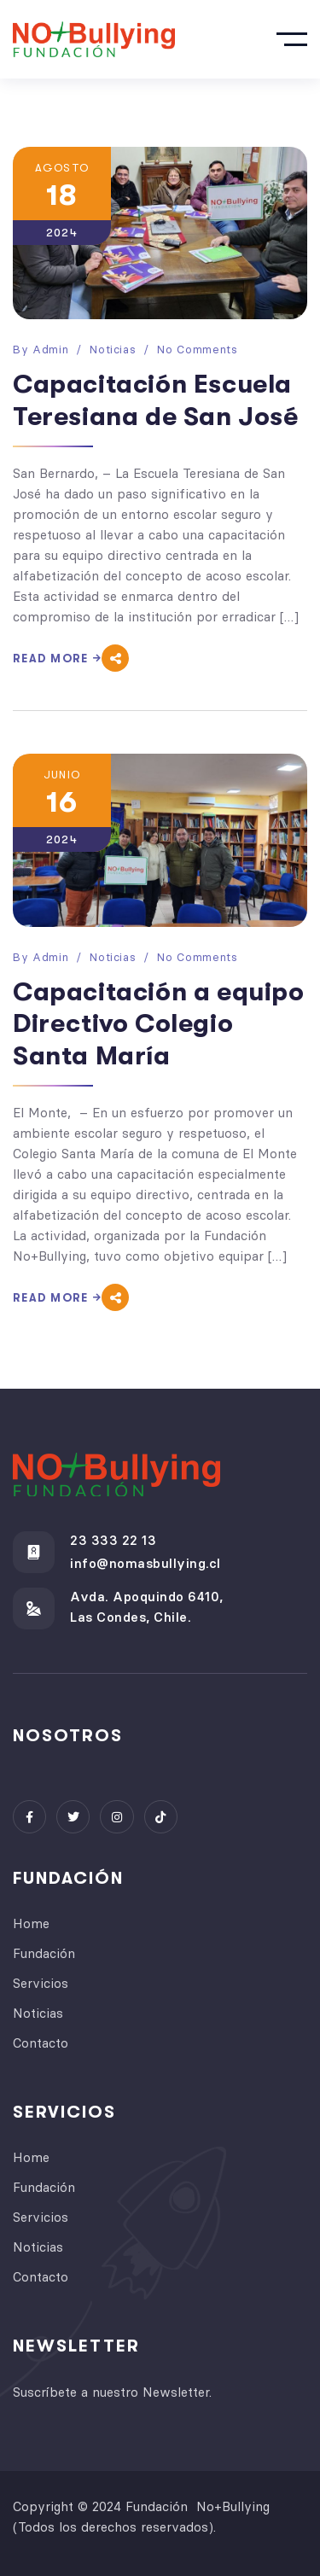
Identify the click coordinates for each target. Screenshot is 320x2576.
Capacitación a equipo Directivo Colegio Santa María (159, 1023)
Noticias (113, 349)
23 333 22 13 (113, 1540)
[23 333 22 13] (34, 1552)
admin (50, 349)
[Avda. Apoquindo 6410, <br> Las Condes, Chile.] (34, 1608)
